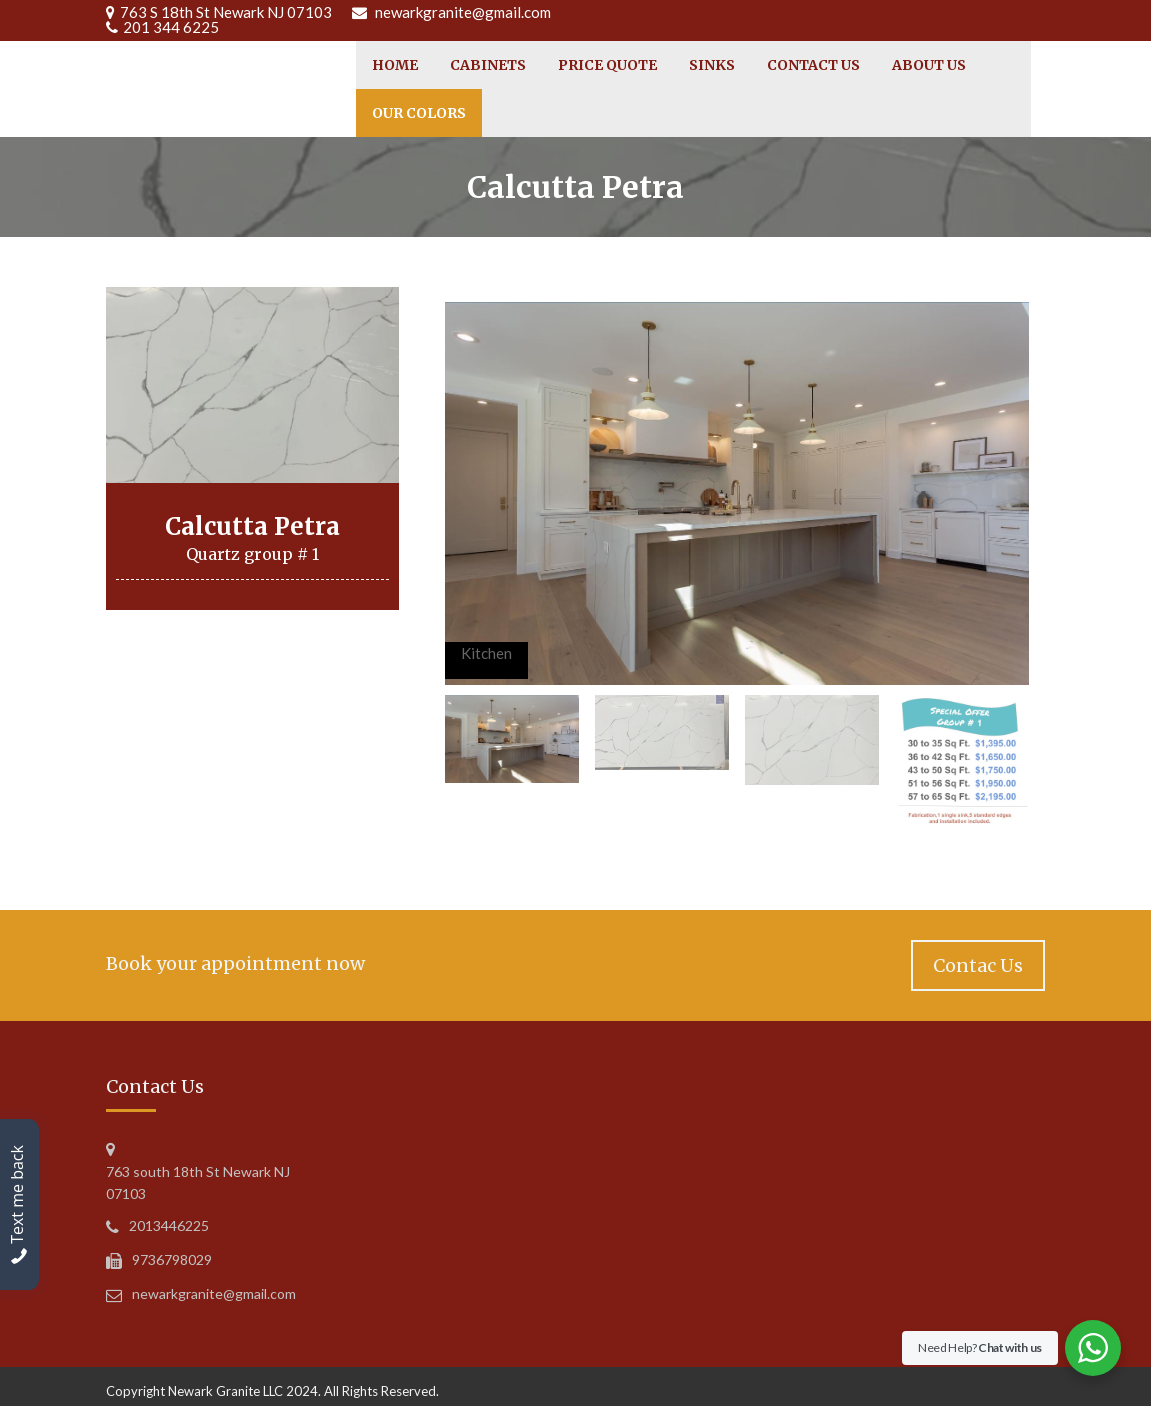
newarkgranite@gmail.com (463, 12)
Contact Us (813, 65)
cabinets (488, 65)
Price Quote (607, 65)
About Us (929, 65)
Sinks (712, 65)
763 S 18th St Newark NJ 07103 (226, 12)
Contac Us (978, 965)
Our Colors (419, 113)
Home (395, 65)
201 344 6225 (171, 27)
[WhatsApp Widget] (1093, 1348)
